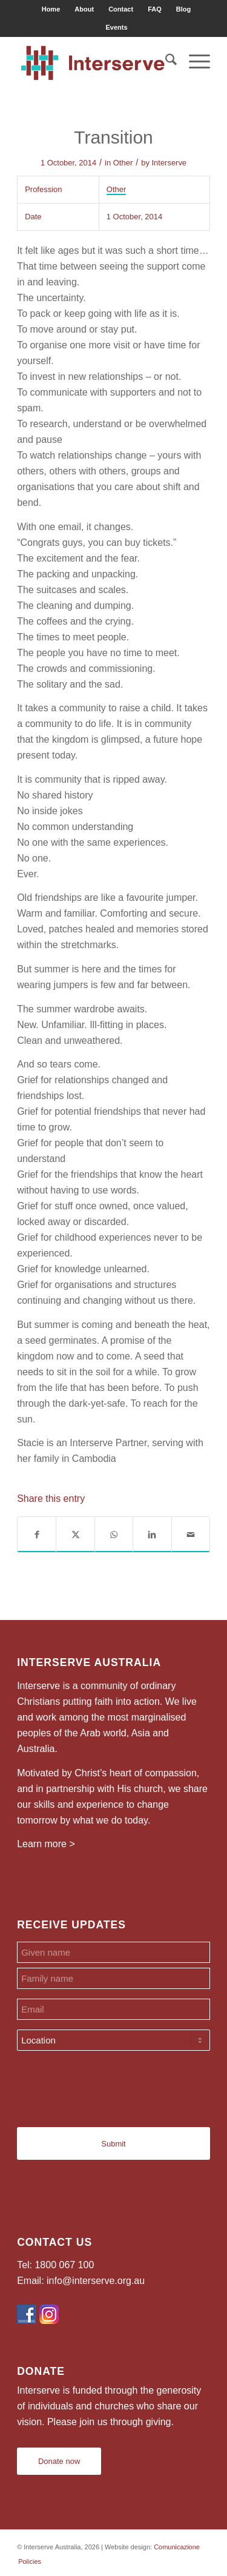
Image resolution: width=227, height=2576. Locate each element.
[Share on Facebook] (37, 1534)
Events (116, 27)
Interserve (168, 162)
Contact (120, 9)
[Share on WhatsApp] (114, 1534)
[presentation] (109, 2084)
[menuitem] (51, 9)
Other (123, 162)
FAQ (155, 9)
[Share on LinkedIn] (152, 1534)
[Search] (165, 61)
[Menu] (193, 61)
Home (51, 9)
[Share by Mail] (190, 1534)
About (84, 9)
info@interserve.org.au (96, 2281)
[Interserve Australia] (94, 61)
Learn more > (46, 1844)
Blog (183, 9)
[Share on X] (75, 1534)
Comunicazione (177, 2547)
